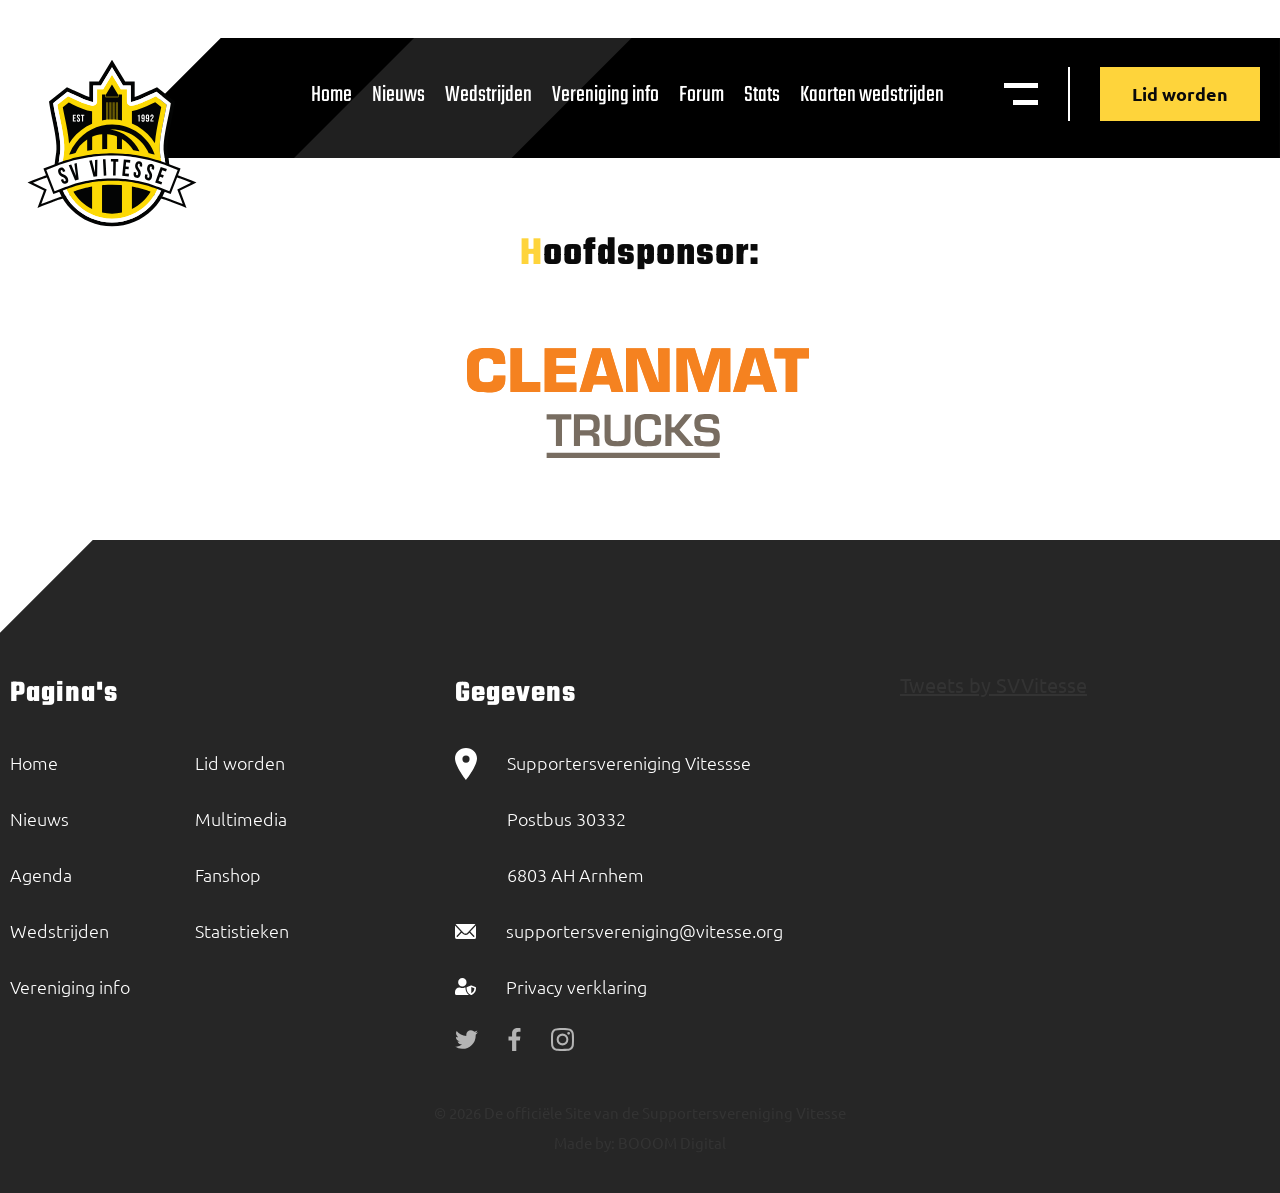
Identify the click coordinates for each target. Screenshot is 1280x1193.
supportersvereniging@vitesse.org (644, 930)
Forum (701, 95)
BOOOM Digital (670, 1142)
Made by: (584, 1142)
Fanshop (228, 874)
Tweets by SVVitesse (993, 684)
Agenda (41, 874)
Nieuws (398, 95)
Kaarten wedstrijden (872, 95)
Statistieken (242, 930)
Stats (762, 95)
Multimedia (241, 818)
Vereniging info (605, 95)
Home (331, 95)
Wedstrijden (488, 95)
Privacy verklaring (576, 986)
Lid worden (1180, 93)
